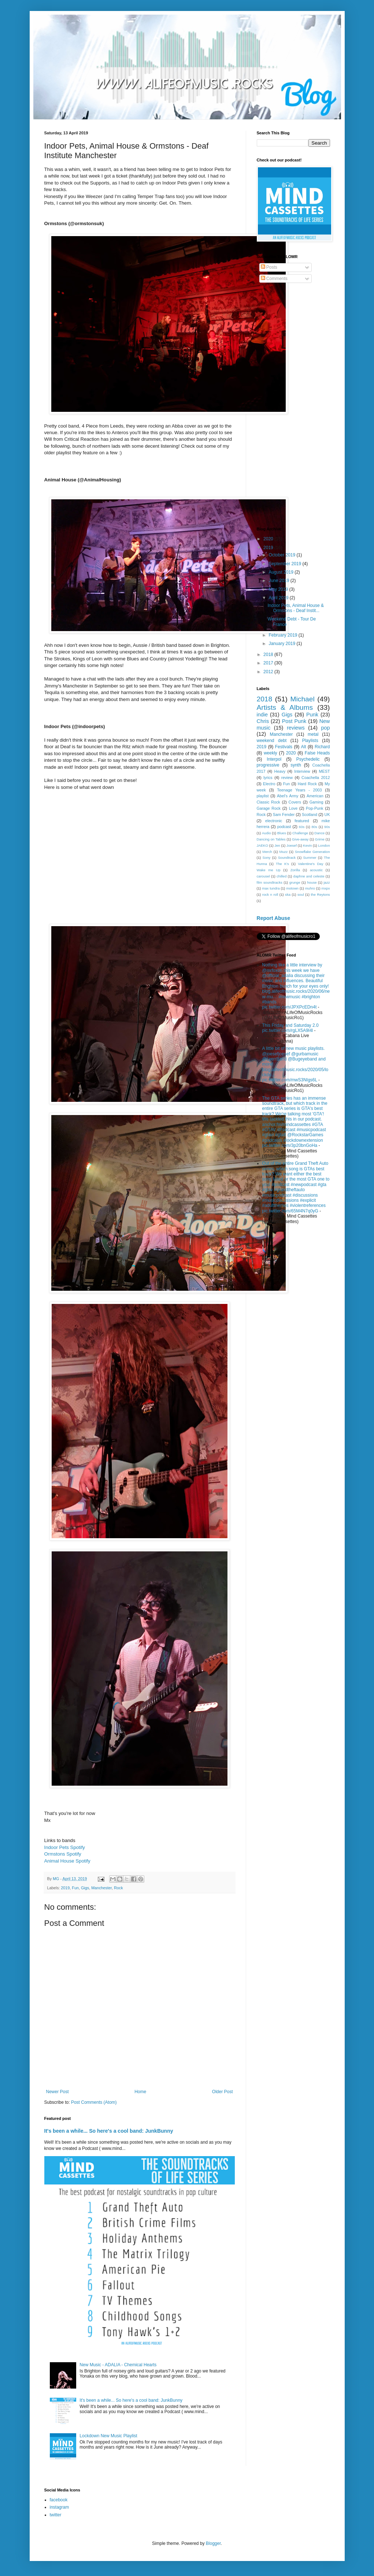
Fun (75, 1888)
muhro (310, 888)
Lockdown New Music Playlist (108, 2435)
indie (262, 714)
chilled (281, 876)
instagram (59, 2507)
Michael (302, 699)
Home (140, 2091)
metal (313, 734)
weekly (270, 753)
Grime (320, 839)
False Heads (317, 753)
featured (302, 821)
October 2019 (282, 555)
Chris (263, 721)
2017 (268, 663)
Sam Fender (284, 814)
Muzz (283, 852)
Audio (266, 833)
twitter (56, 2514)
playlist (263, 796)
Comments (274, 278)
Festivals (283, 746)
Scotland (309, 814)
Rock (118, 1888)
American (315, 796)
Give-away (300, 839)
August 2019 (282, 572)
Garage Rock (269, 808)
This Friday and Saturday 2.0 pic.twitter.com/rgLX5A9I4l (290, 1028)
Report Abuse (273, 918)
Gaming (316, 802)
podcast (284, 826)
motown (292, 888)
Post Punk (294, 721)
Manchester (101, 1888)
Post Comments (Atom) (94, 2102)
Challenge (300, 833)
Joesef (291, 845)
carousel (263, 876)
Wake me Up (269, 870)
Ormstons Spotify (62, 1854)
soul (300, 894)
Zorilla (295, 870)
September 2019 (285, 563)
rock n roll (270, 894)
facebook (59, 2499)
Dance (319, 833)
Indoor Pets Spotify (64, 1847)
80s (314, 827)
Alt (303, 746)
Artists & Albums (285, 707)
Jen (277, 845)
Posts (269, 267)
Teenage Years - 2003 (299, 790)
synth (295, 765)
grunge (294, 882)
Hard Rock (307, 784)
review (287, 777)
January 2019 (282, 643)
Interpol (274, 759)
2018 (268, 654)
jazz (326, 882)
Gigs (85, 1888)
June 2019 (279, 580)
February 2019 (283, 635)
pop (325, 728)
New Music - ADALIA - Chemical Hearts (117, 2364)
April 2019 (279, 597)
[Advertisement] (293, 406)
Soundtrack (287, 857)
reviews (296, 728)
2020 (268, 538)
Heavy (280, 771)
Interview (302, 771)
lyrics (268, 777)
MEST (324, 771)
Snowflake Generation (312, 852)
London (324, 845)
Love (293, 808)
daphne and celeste (309, 876)
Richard (322, 746)
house (311, 882)
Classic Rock (268, 802)
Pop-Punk (314, 808)
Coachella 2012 (315, 777)
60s (301, 827)
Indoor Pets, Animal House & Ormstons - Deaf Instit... (295, 608)
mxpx (326, 888)
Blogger (213, 2543)
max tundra (270, 888)
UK (327, 814)
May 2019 (279, 589)
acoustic (316, 870)
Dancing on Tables (271, 839)
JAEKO (262, 845)
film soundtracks (269, 882)
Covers (295, 802)
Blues (281, 833)
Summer (309, 857)
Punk (312, 714)
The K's (282, 864)
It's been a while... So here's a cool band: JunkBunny (108, 2131)
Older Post (222, 2091)
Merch (267, 852)
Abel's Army (287, 796)
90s (327, 827)
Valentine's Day (310, 864)
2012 (268, 671)
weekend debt (272, 740)
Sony (267, 857)
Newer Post (57, 2091)
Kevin (307, 845)
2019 (65, 1888)
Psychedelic (308, 759)
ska (287, 894)
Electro (269, 784)
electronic (273, 821)
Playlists (310, 740)
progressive (268, 765)
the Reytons (320, 894)
